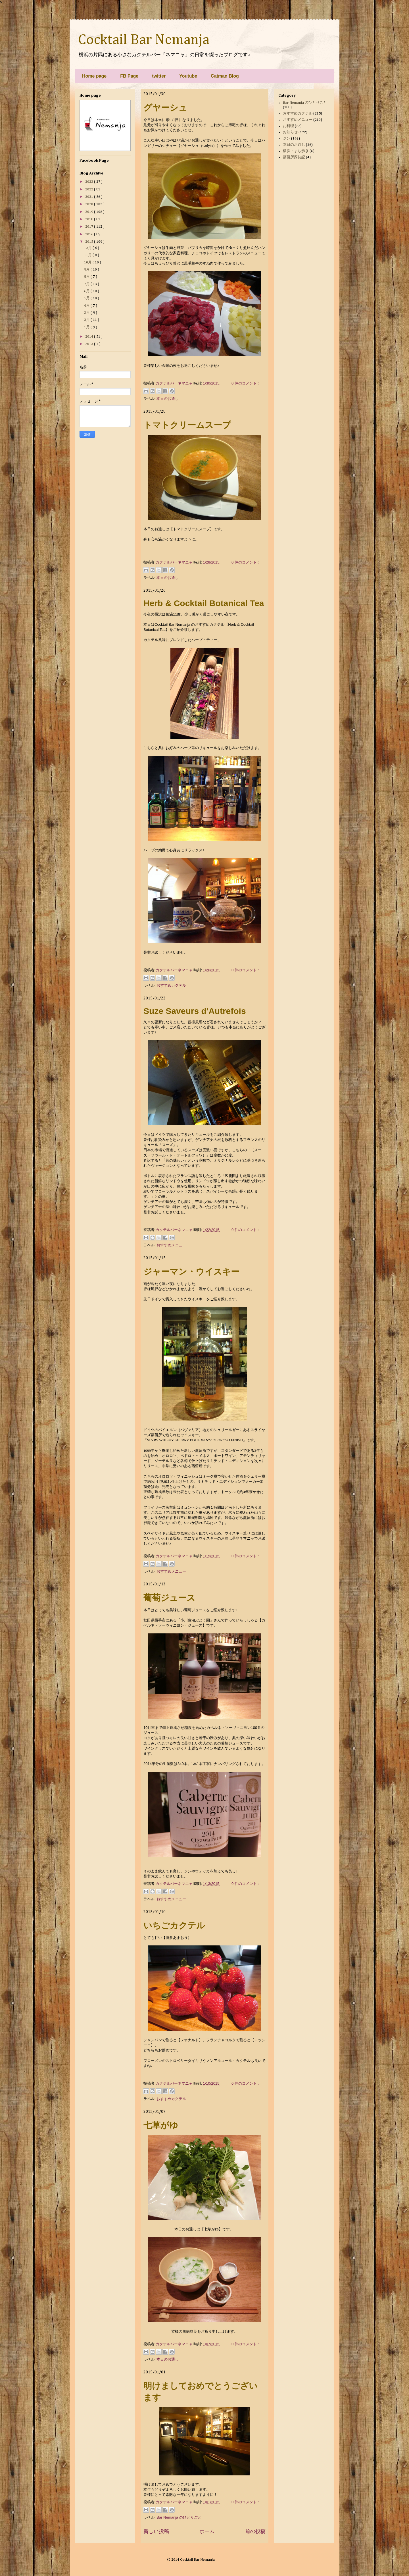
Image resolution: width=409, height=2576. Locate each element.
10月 (88, 262)
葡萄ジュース (169, 1597)
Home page (94, 76)
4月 (87, 305)
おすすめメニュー (171, 1245)
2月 (87, 320)
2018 (89, 219)
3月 (87, 313)
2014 (89, 336)
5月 (87, 298)
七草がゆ (160, 2125)
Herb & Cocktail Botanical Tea (203, 603)
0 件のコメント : (245, 383)
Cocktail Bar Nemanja (143, 40)
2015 (89, 242)
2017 (89, 226)
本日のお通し (167, 398)
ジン (286, 138)
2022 (89, 189)
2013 (89, 344)
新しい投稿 (156, 2531)
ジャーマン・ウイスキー (191, 1271)
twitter (159, 76)
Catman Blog (225, 76)
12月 (88, 248)
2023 (89, 182)
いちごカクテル (174, 1925)
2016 (89, 234)
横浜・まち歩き (296, 151)
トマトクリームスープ (187, 425)
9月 (87, 269)
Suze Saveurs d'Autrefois (194, 1011)
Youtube (188, 76)
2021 (89, 197)
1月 (87, 327)
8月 (87, 276)
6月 (87, 291)
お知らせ (290, 132)
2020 (89, 204)
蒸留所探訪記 (294, 157)
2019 (89, 212)
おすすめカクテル (171, 985)
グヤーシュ (165, 107)
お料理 (288, 126)
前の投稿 (255, 2531)
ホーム (207, 2531)
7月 (87, 284)
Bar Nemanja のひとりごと (178, 2517)
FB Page (129, 76)
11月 (88, 255)
